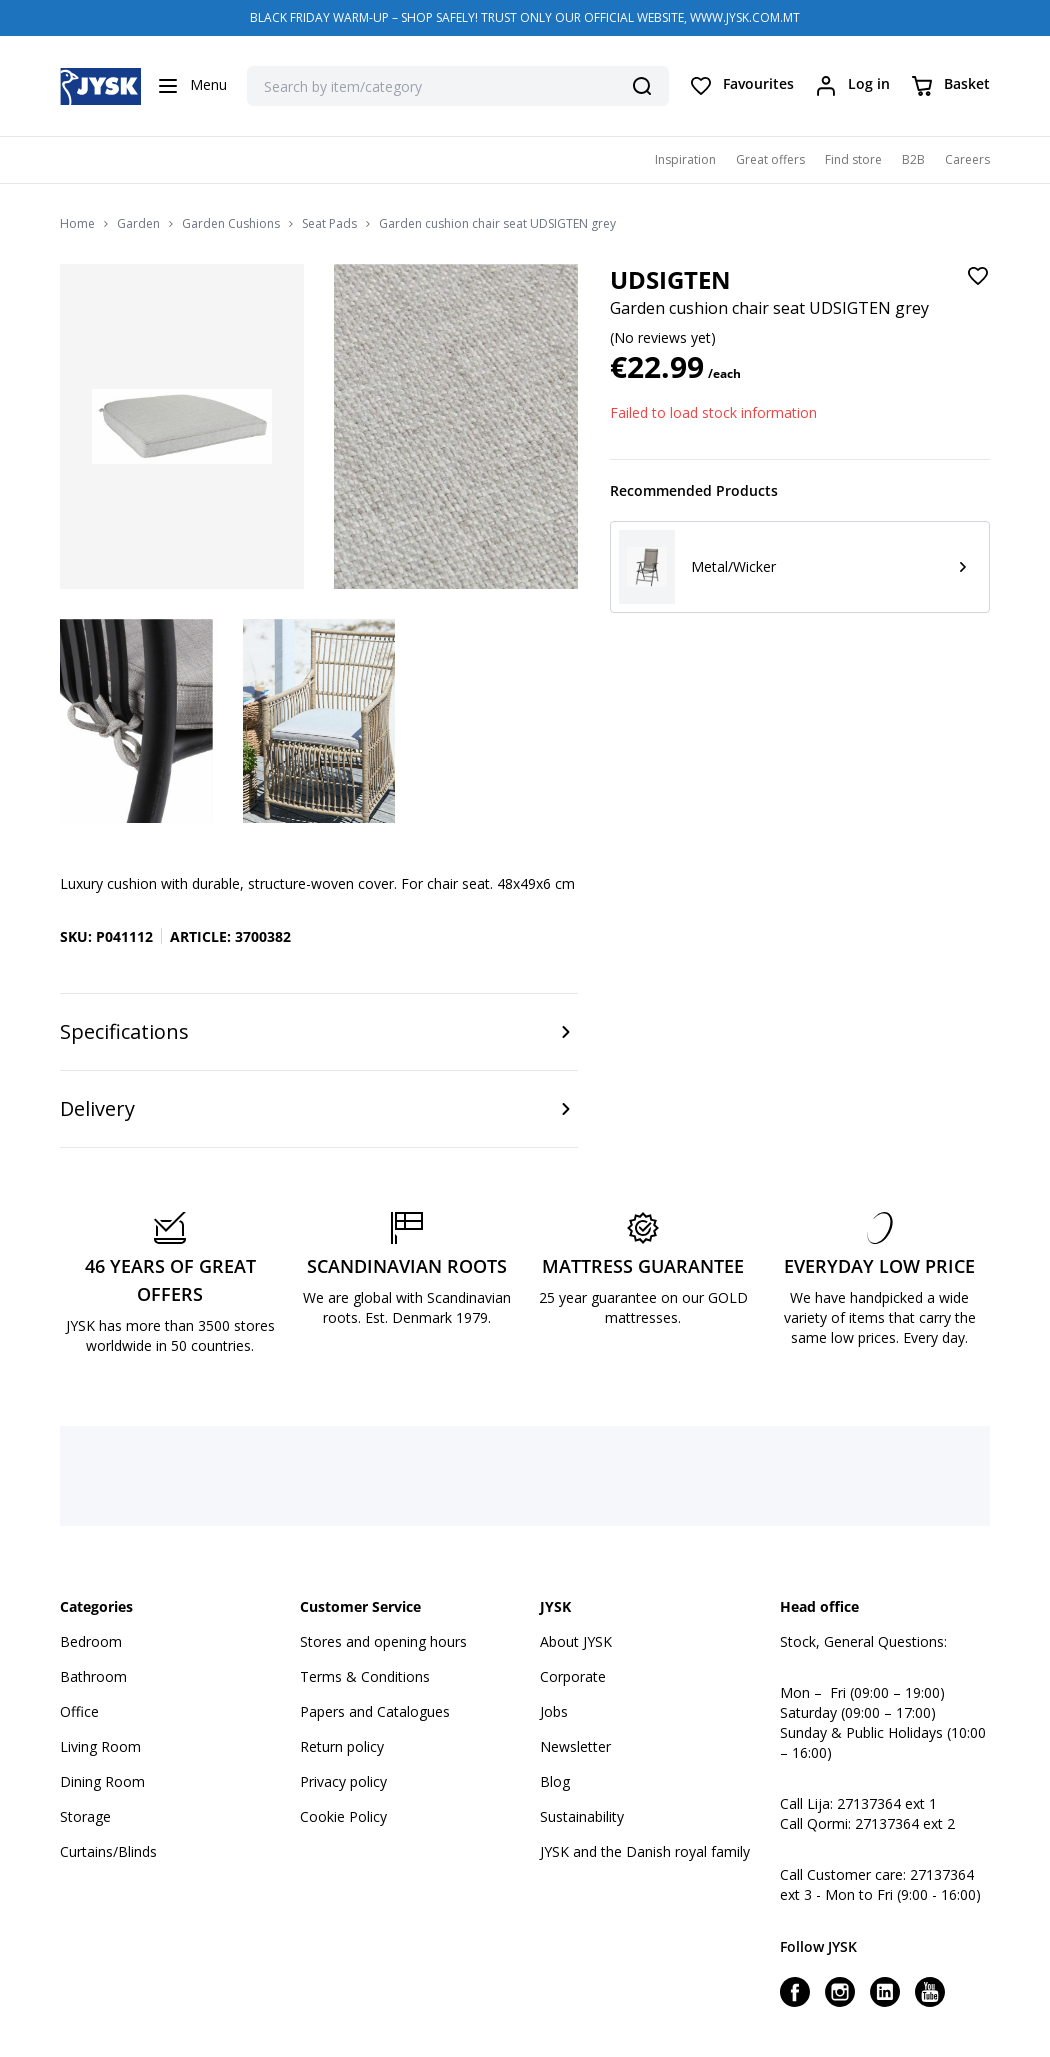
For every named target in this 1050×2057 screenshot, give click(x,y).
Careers (967, 159)
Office (79, 1711)
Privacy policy (343, 1781)
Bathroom (93, 1676)
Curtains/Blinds (108, 1851)
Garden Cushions (231, 224)
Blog (555, 1781)
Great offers (770, 159)
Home (77, 224)
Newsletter (575, 1746)
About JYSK (576, 1641)
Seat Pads (329, 224)
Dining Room (102, 1781)
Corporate (573, 1676)
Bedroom (91, 1641)
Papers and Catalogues (375, 1711)
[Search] (642, 86)
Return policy (342, 1746)
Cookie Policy (343, 1816)
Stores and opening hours (383, 1641)
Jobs (554, 1711)
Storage (85, 1816)
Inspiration (685, 159)
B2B (913, 159)
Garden (138, 224)
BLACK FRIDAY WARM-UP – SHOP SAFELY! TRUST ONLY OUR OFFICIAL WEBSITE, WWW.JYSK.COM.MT (525, 17)
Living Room (100, 1746)
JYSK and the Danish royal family (645, 1851)
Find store (853, 159)
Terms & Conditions (365, 1676)
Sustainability (582, 1816)
